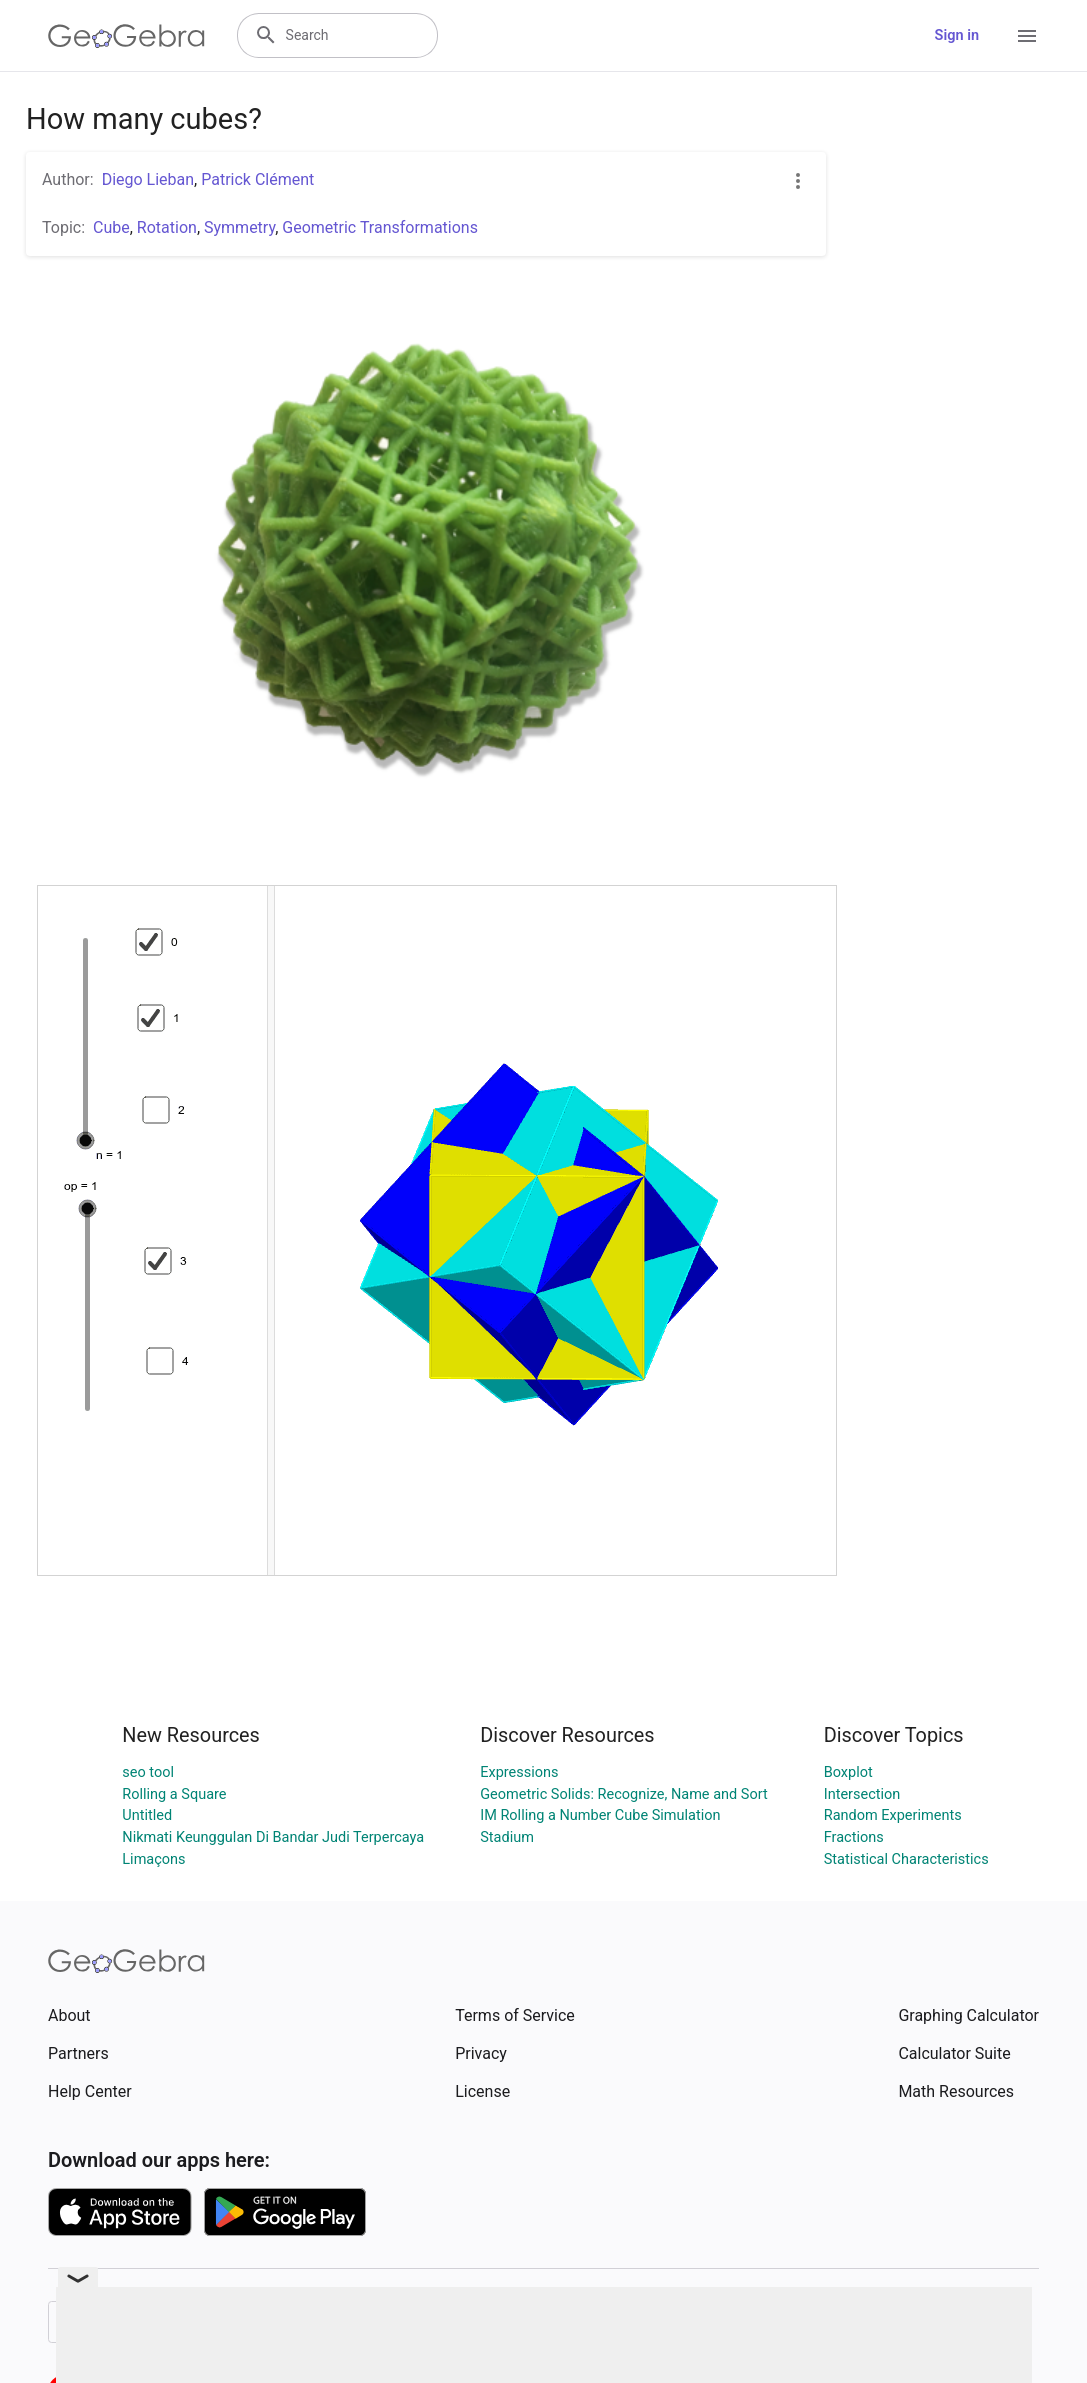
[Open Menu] (1027, 36)
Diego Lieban (148, 179)
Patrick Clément (257, 179)
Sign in (957, 35)
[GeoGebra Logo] (126, 36)
